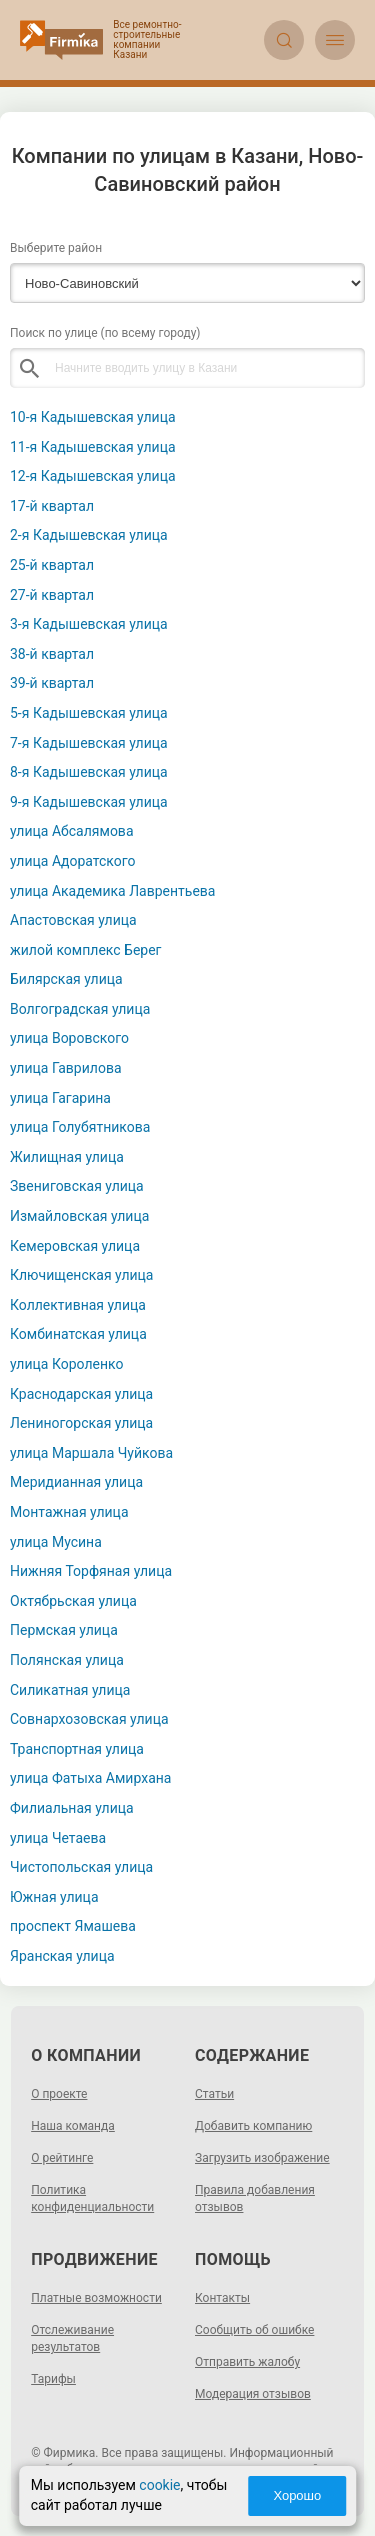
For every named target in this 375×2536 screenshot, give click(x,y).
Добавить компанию (253, 2126)
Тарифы (53, 2379)
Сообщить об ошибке (254, 2330)
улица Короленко (66, 1364)
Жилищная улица (67, 1157)
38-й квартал (52, 654)
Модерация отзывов (253, 2394)
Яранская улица (62, 1956)
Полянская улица (67, 1660)
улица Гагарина (60, 1098)
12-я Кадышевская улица (93, 476)
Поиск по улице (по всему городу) (105, 333)
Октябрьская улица (73, 1601)
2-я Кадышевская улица (89, 535)
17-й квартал (52, 506)
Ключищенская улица (81, 1275)
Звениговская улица (77, 1186)
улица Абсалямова (72, 831)
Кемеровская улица (75, 1246)
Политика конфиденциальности (92, 2198)
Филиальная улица (72, 1808)
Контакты (222, 2298)
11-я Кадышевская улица (93, 447)
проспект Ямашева (73, 1926)
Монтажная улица (69, 1512)
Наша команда (73, 2126)
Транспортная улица (77, 1749)
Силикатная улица (70, 1690)
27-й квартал (52, 595)
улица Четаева (58, 1838)
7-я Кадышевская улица (89, 743)
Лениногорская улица (81, 1423)
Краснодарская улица (81, 1394)
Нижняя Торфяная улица (91, 1571)
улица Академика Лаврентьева (112, 891)
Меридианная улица (76, 1482)
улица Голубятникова (80, 1127)
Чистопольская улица (81, 1867)
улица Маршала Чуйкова (91, 1453)
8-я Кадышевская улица (89, 772)
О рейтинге (62, 2158)
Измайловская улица (79, 1216)
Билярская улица (66, 979)
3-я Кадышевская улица (89, 624)
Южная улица (54, 1897)
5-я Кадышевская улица (89, 713)
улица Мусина (56, 1542)
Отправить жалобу (247, 2362)
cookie (159, 2485)
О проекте (59, 2094)
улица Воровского (69, 1038)
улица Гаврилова (66, 1068)
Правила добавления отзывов (255, 2198)
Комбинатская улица (78, 1334)
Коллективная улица (78, 1305)
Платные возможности (96, 2298)
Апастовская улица (73, 920)
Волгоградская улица (80, 1009)
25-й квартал (52, 565)
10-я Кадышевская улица (93, 417)
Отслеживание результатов (72, 2338)
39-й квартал (52, 683)
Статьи (214, 2094)
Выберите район (56, 248)
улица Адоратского (73, 861)
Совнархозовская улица (89, 1719)
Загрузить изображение (262, 2158)
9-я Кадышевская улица (89, 802)
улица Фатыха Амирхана (90, 1778)
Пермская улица (64, 1630)
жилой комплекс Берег (86, 950)
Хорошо (297, 2495)
